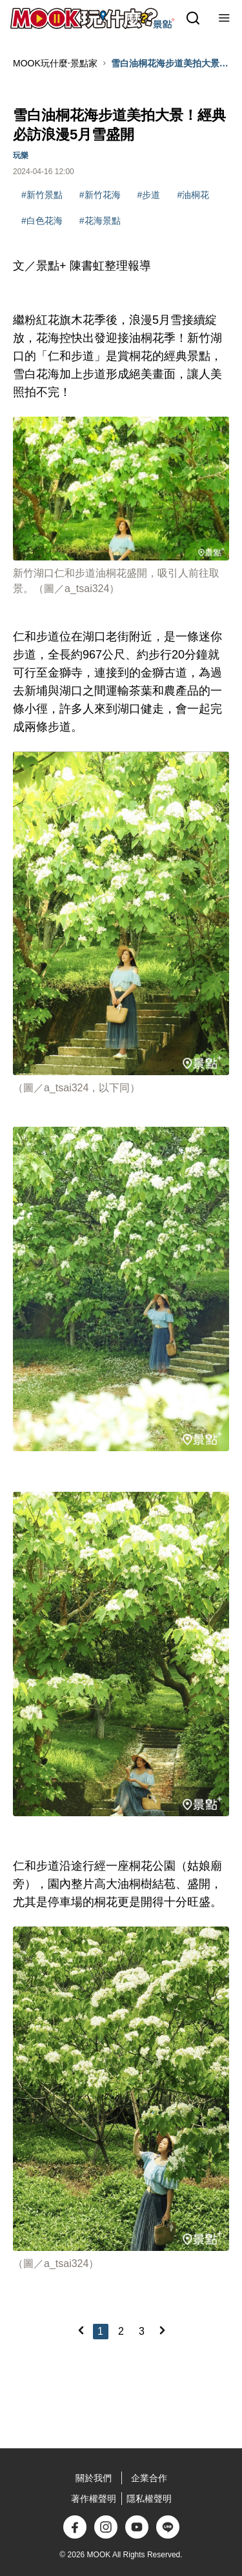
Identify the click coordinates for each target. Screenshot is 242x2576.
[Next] (162, 2330)
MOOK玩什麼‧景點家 (55, 63)
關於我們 (94, 2478)
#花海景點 (100, 220)
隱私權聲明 (149, 2498)
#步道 (149, 195)
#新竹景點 (42, 195)
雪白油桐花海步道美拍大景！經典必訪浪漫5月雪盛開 (169, 64)
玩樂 (20, 155)
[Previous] (81, 2330)
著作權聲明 (93, 2498)
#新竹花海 (100, 195)
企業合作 (149, 2478)
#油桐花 (193, 195)
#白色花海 (42, 220)
